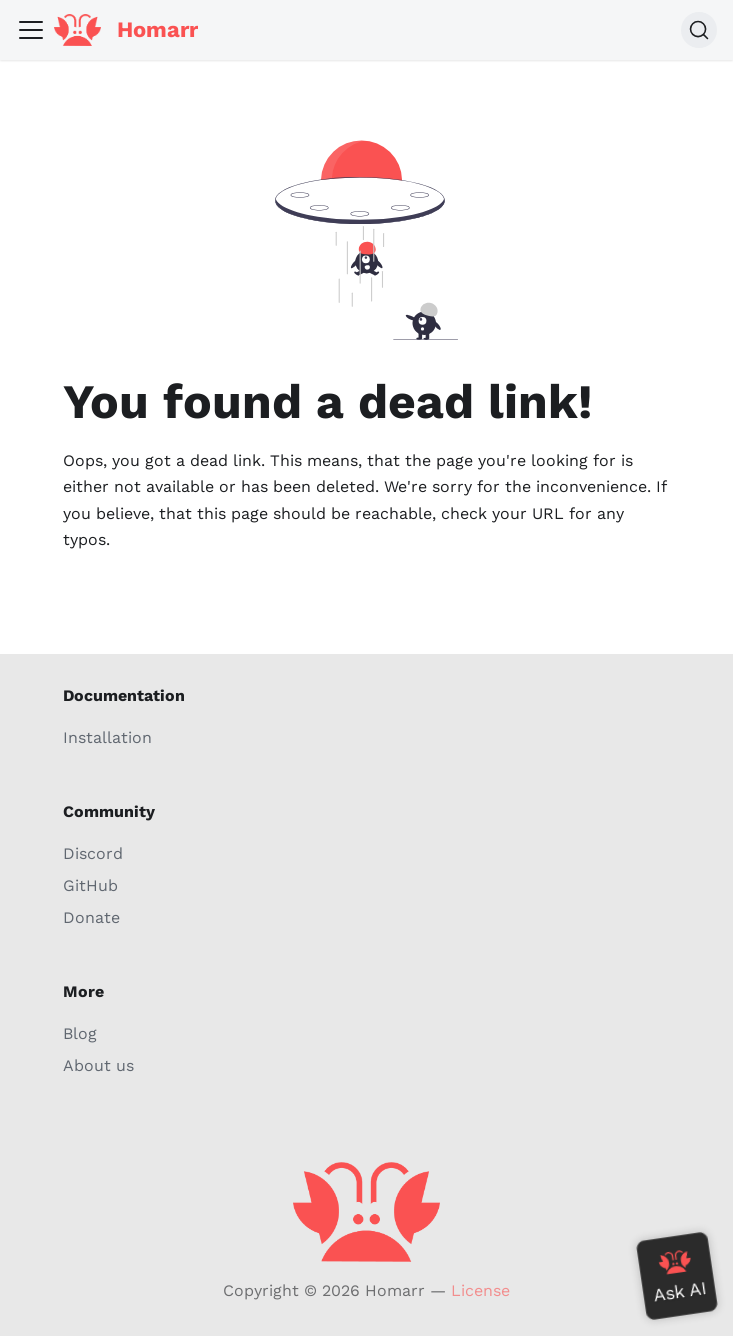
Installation (107, 737)
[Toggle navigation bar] (31, 30)
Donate (91, 917)
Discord (93, 853)
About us (98, 1065)
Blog (80, 1033)
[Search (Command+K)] (699, 30)
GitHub (90, 885)
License (480, 1290)
